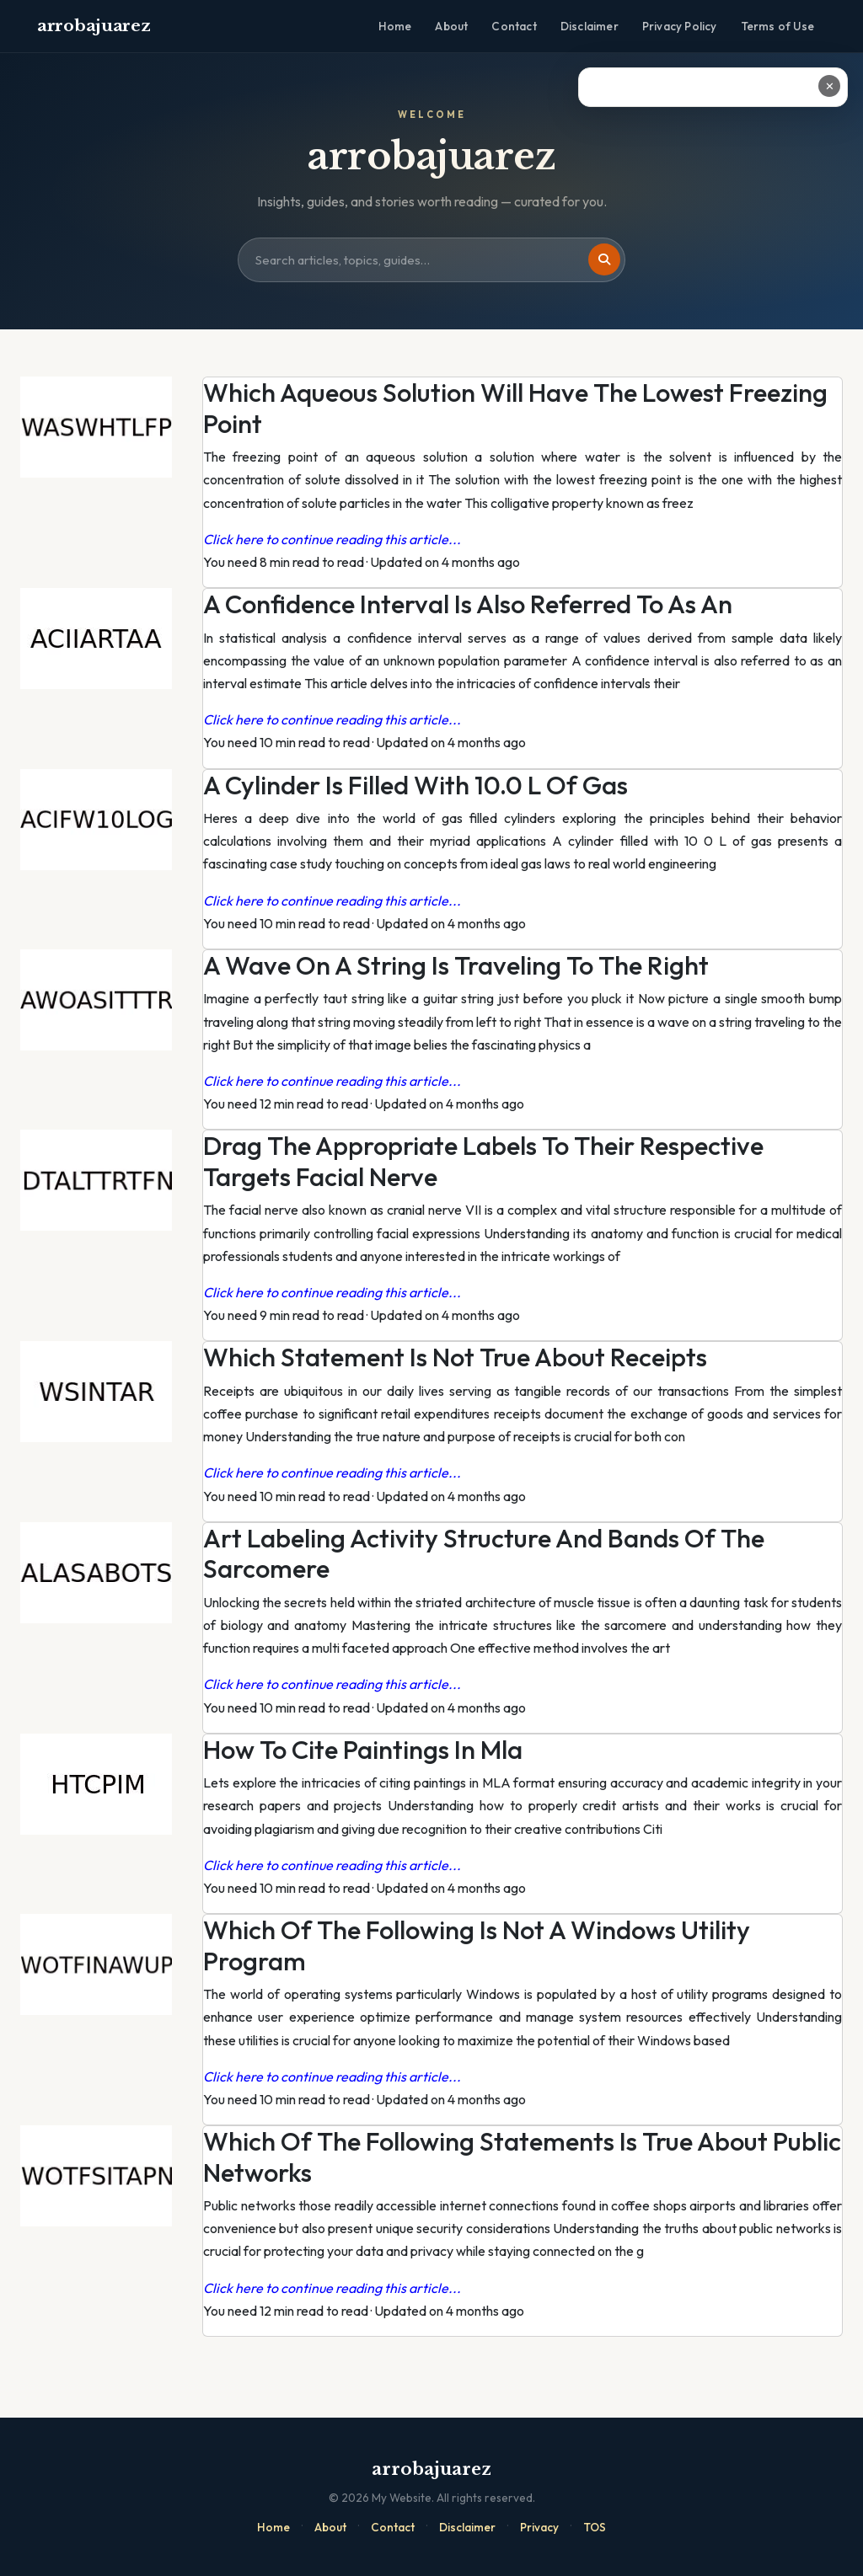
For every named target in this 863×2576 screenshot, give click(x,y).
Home (395, 26)
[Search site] (431, 260)
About (451, 26)
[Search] (604, 259)
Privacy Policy (679, 26)
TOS (594, 2527)
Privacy (539, 2527)
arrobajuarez (93, 25)
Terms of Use (777, 26)
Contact (513, 26)
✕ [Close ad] (829, 86)
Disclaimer (589, 26)
